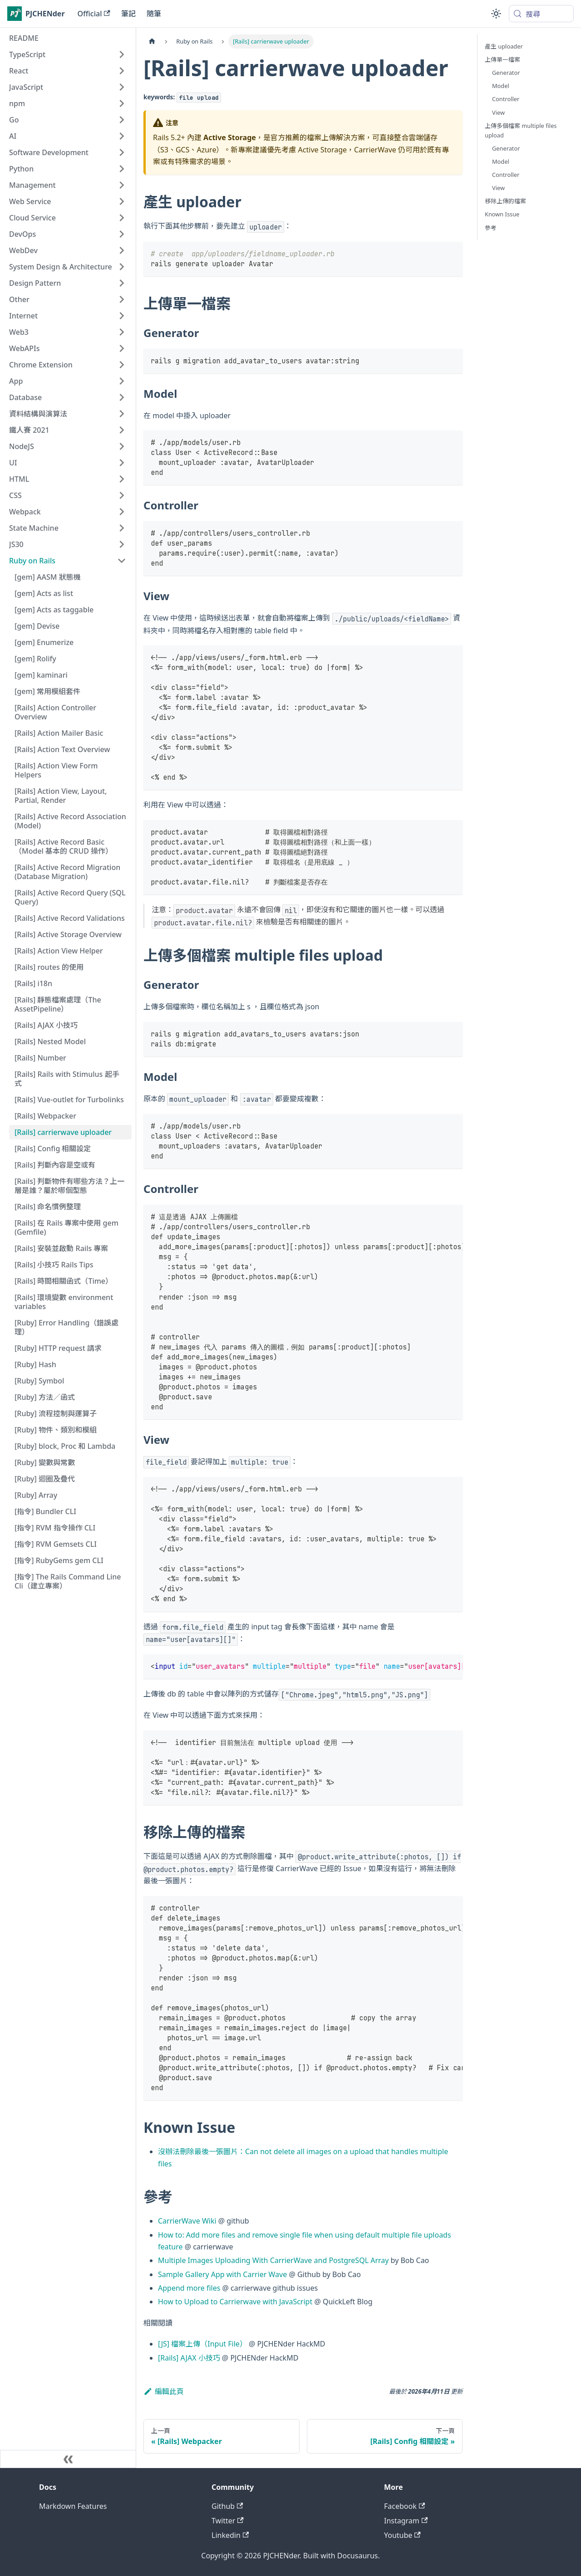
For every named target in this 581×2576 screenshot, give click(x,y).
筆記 (128, 14)
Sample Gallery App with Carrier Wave (222, 2274)
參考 (491, 228)
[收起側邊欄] (68, 2459)
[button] (68, 54)
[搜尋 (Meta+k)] (541, 13)
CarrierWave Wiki (187, 2221)
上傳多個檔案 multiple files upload (521, 130)
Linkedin (230, 2535)
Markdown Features (73, 2506)
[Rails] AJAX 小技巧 (189, 2358)
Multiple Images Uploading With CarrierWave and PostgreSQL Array (273, 2260)
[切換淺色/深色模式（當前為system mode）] (496, 13)
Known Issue (502, 214)
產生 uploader (504, 46)
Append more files (189, 2288)
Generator (506, 72)
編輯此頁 (163, 2391)
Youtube (402, 2535)
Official (94, 14)
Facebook (404, 2506)
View (498, 112)
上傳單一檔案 (502, 59)
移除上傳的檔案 (505, 201)
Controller (505, 99)
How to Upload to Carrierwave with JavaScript (235, 2302)
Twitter (228, 2521)
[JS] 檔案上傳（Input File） (202, 2344)
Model (500, 86)
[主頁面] (152, 41)
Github (227, 2506)
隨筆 (154, 14)
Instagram (406, 2521)
